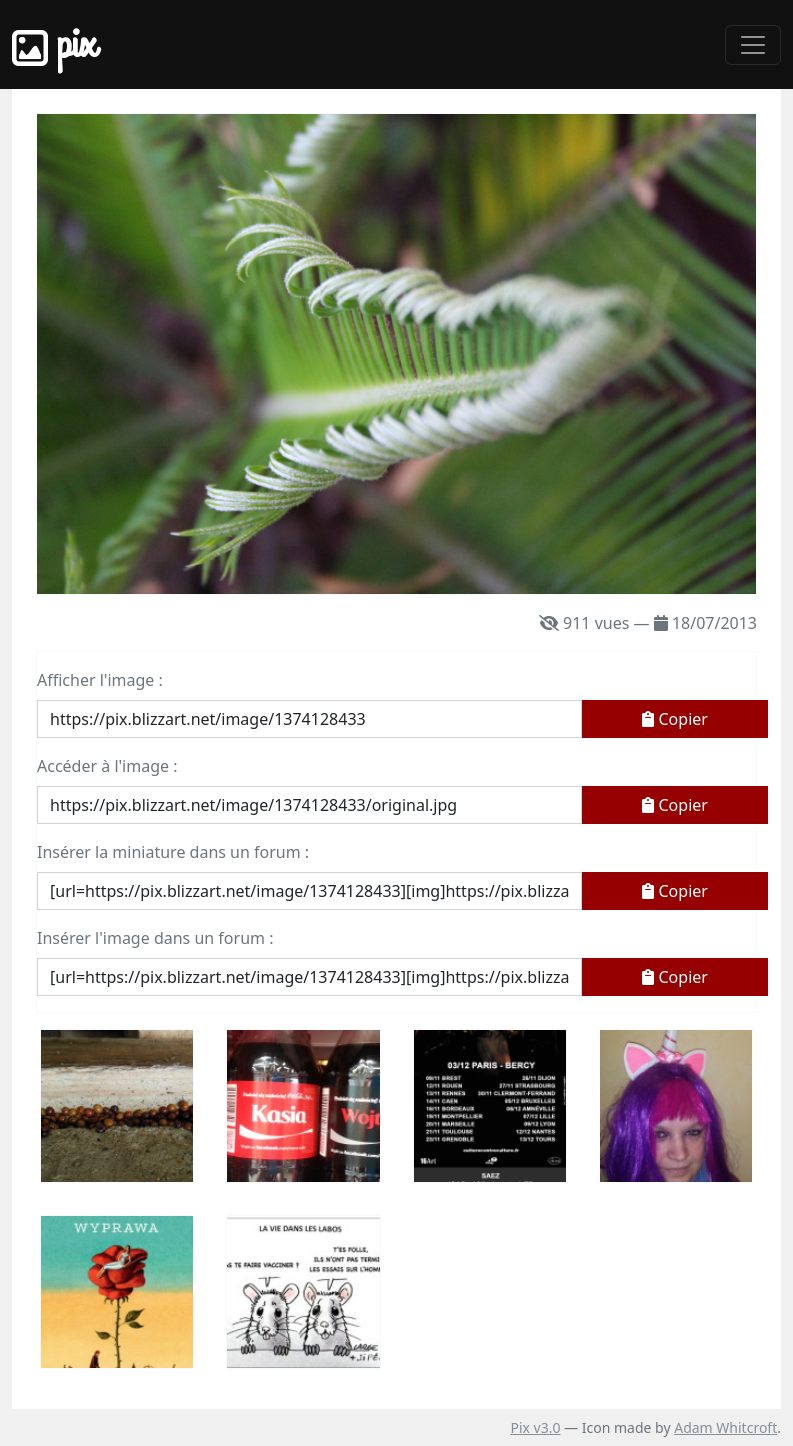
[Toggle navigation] (753, 45)
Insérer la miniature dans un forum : (173, 852)
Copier (675, 719)
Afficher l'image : (100, 680)
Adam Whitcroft (725, 1427)
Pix (54, 44)
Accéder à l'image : (107, 766)
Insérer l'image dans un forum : (155, 938)
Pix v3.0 (535, 1427)
